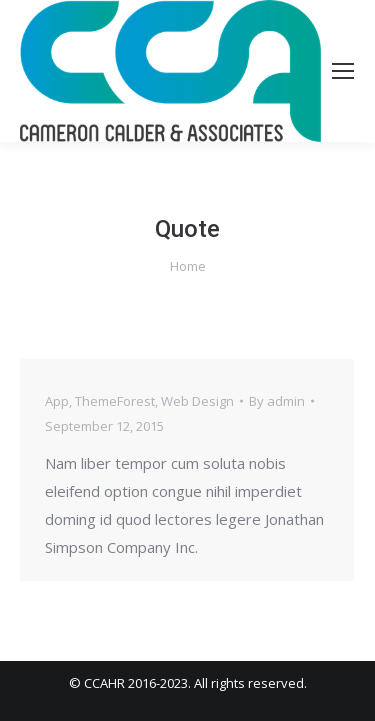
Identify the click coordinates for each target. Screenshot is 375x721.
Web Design (197, 401)
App (57, 401)
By (277, 401)
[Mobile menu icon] (343, 71)
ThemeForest (115, 401)
